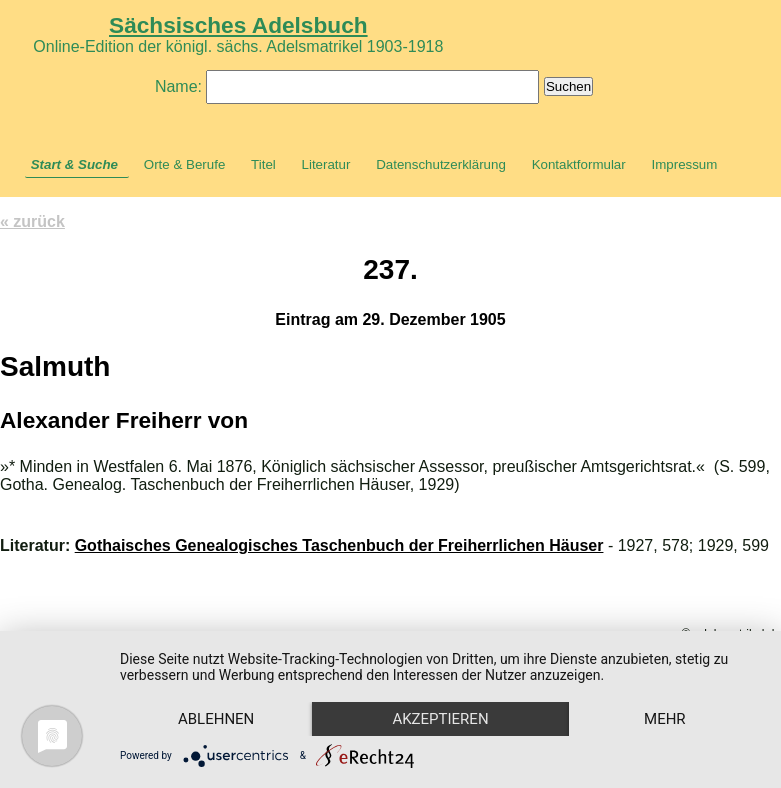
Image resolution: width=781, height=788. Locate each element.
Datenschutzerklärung (441, 164)
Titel (263, 164)
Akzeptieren (440, 719)
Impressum (684, 164)
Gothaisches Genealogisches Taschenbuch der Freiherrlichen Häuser (339, 545)
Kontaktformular (579, 164)
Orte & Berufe (185, 164)
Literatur (326, 164)
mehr (665, 719)
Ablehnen (216, 719)
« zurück (32, 221)
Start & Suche (74, 164)
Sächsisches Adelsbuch (238, 25)
